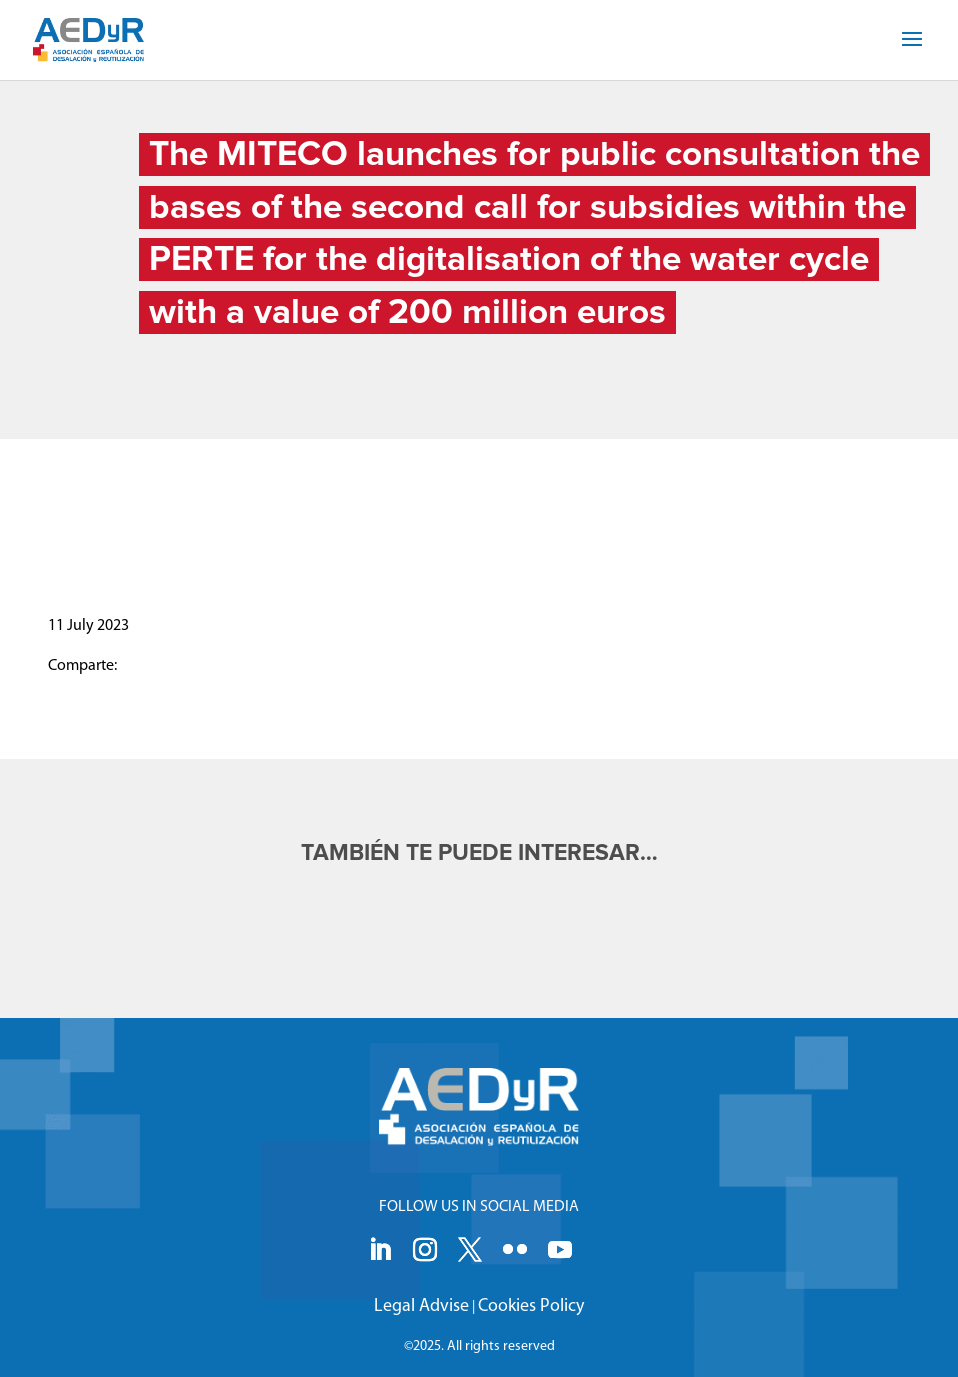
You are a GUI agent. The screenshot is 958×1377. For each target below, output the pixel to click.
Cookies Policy (531, 1306)
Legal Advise (421, 1306)
